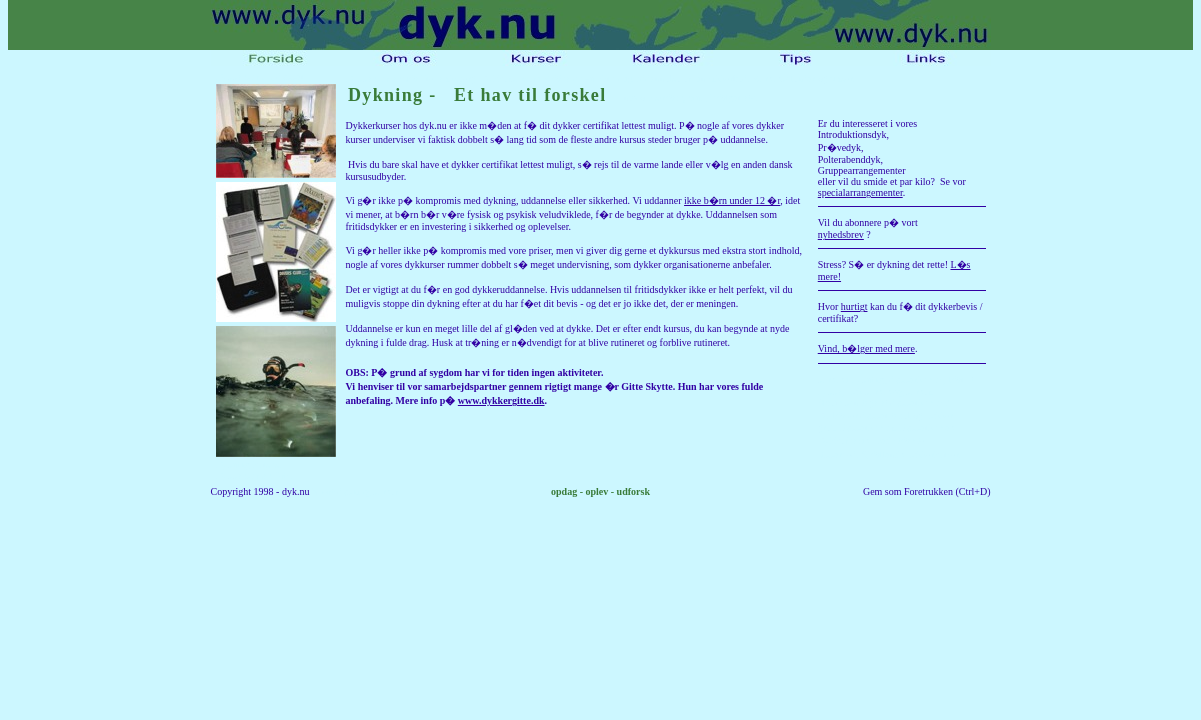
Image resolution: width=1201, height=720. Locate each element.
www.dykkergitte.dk (501, 400)
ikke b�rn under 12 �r (732, 200)
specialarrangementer (860, 192)
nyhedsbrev (841, 234)
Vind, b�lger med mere (866, 348)
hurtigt (854, 306)
